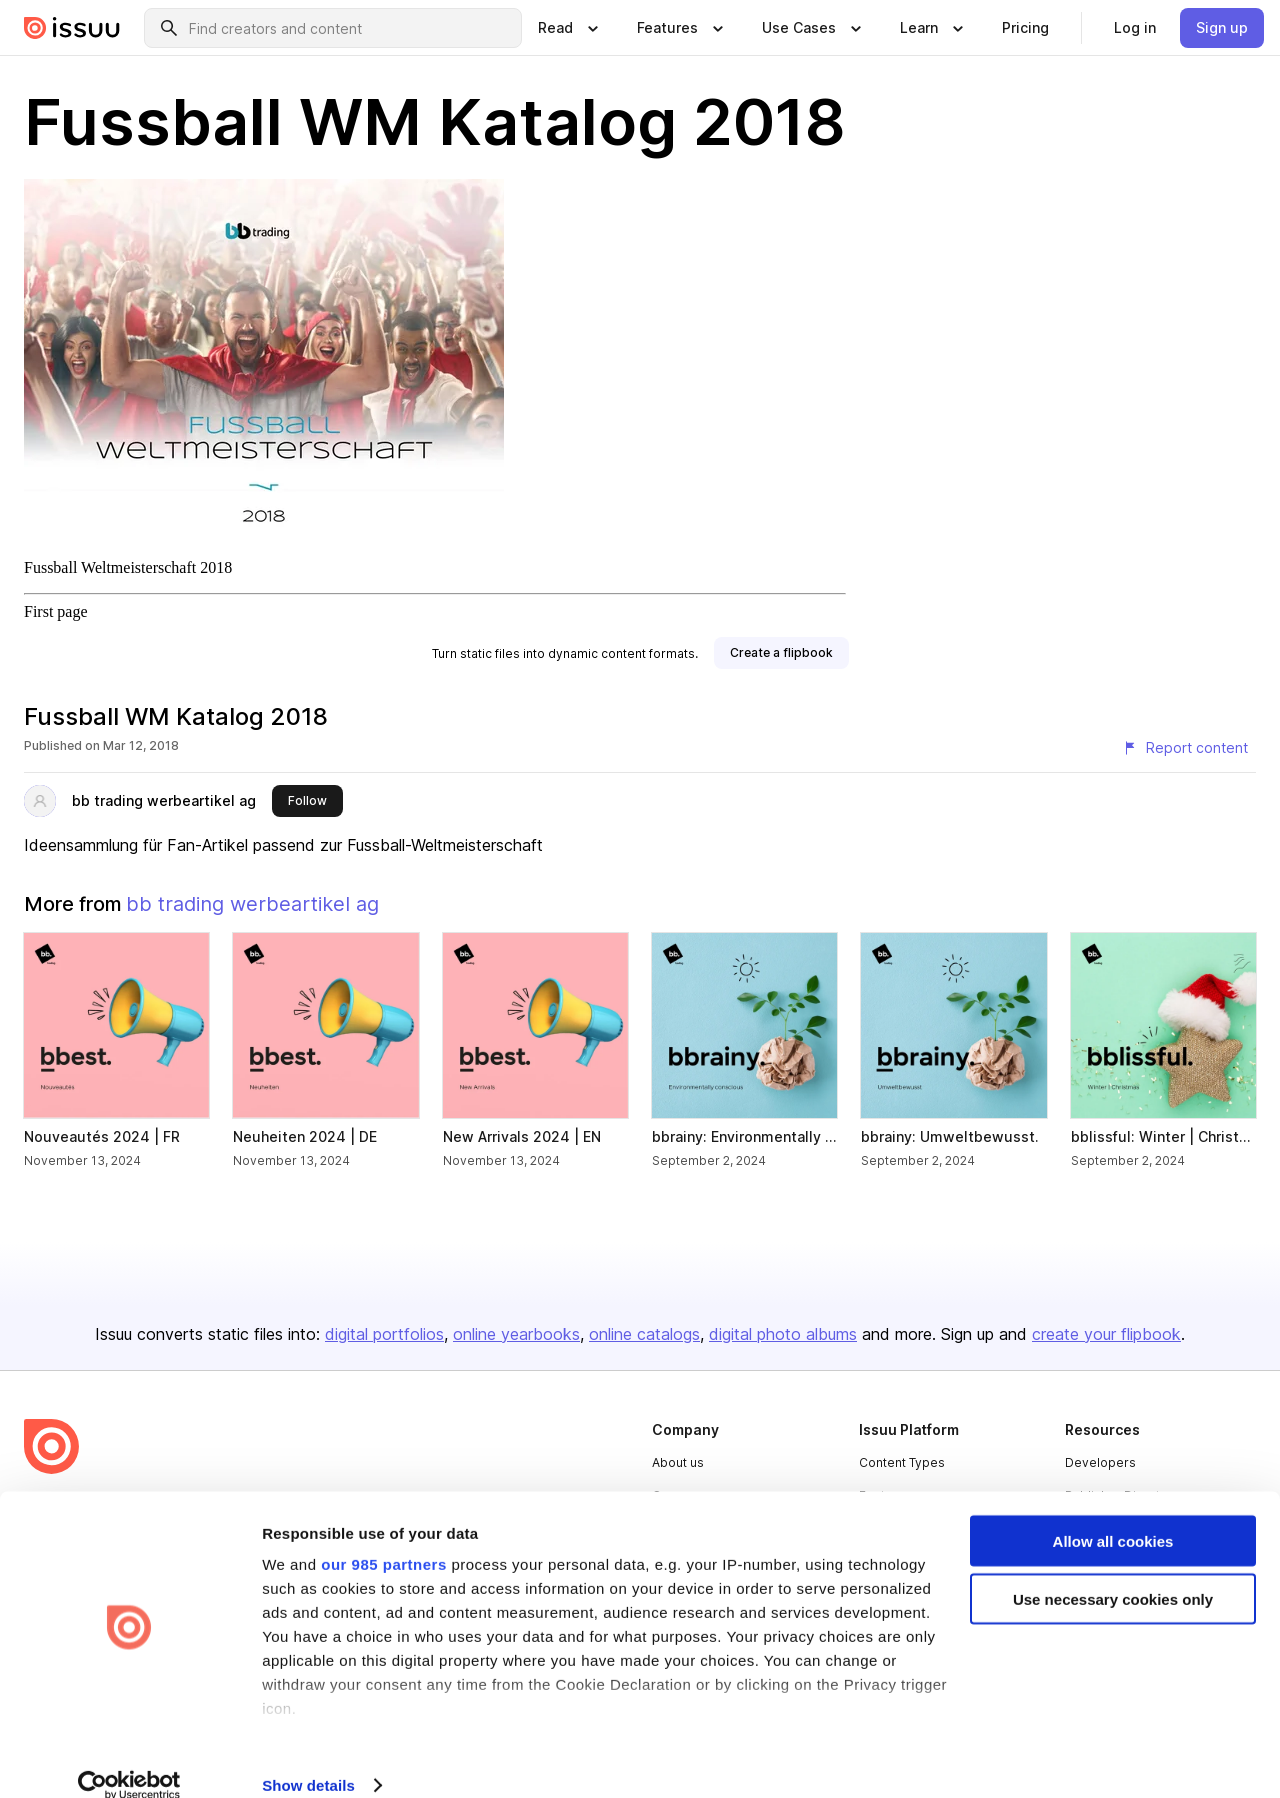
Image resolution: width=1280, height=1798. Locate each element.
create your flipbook (1106, 1334)
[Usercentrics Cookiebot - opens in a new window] (129, 1759)
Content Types (902, 1462)
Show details (308, 1758)
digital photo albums (783, 1334)
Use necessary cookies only (1113, 1573)
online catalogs (644, 1334)
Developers (1100, 1462)
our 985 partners (384, 1537)
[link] (1025, 28)
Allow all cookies (1113, 1514)
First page (56, 611)
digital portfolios (384, 1334)
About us (678, 1462)
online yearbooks (516, 1334)
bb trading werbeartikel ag (164, 800)
